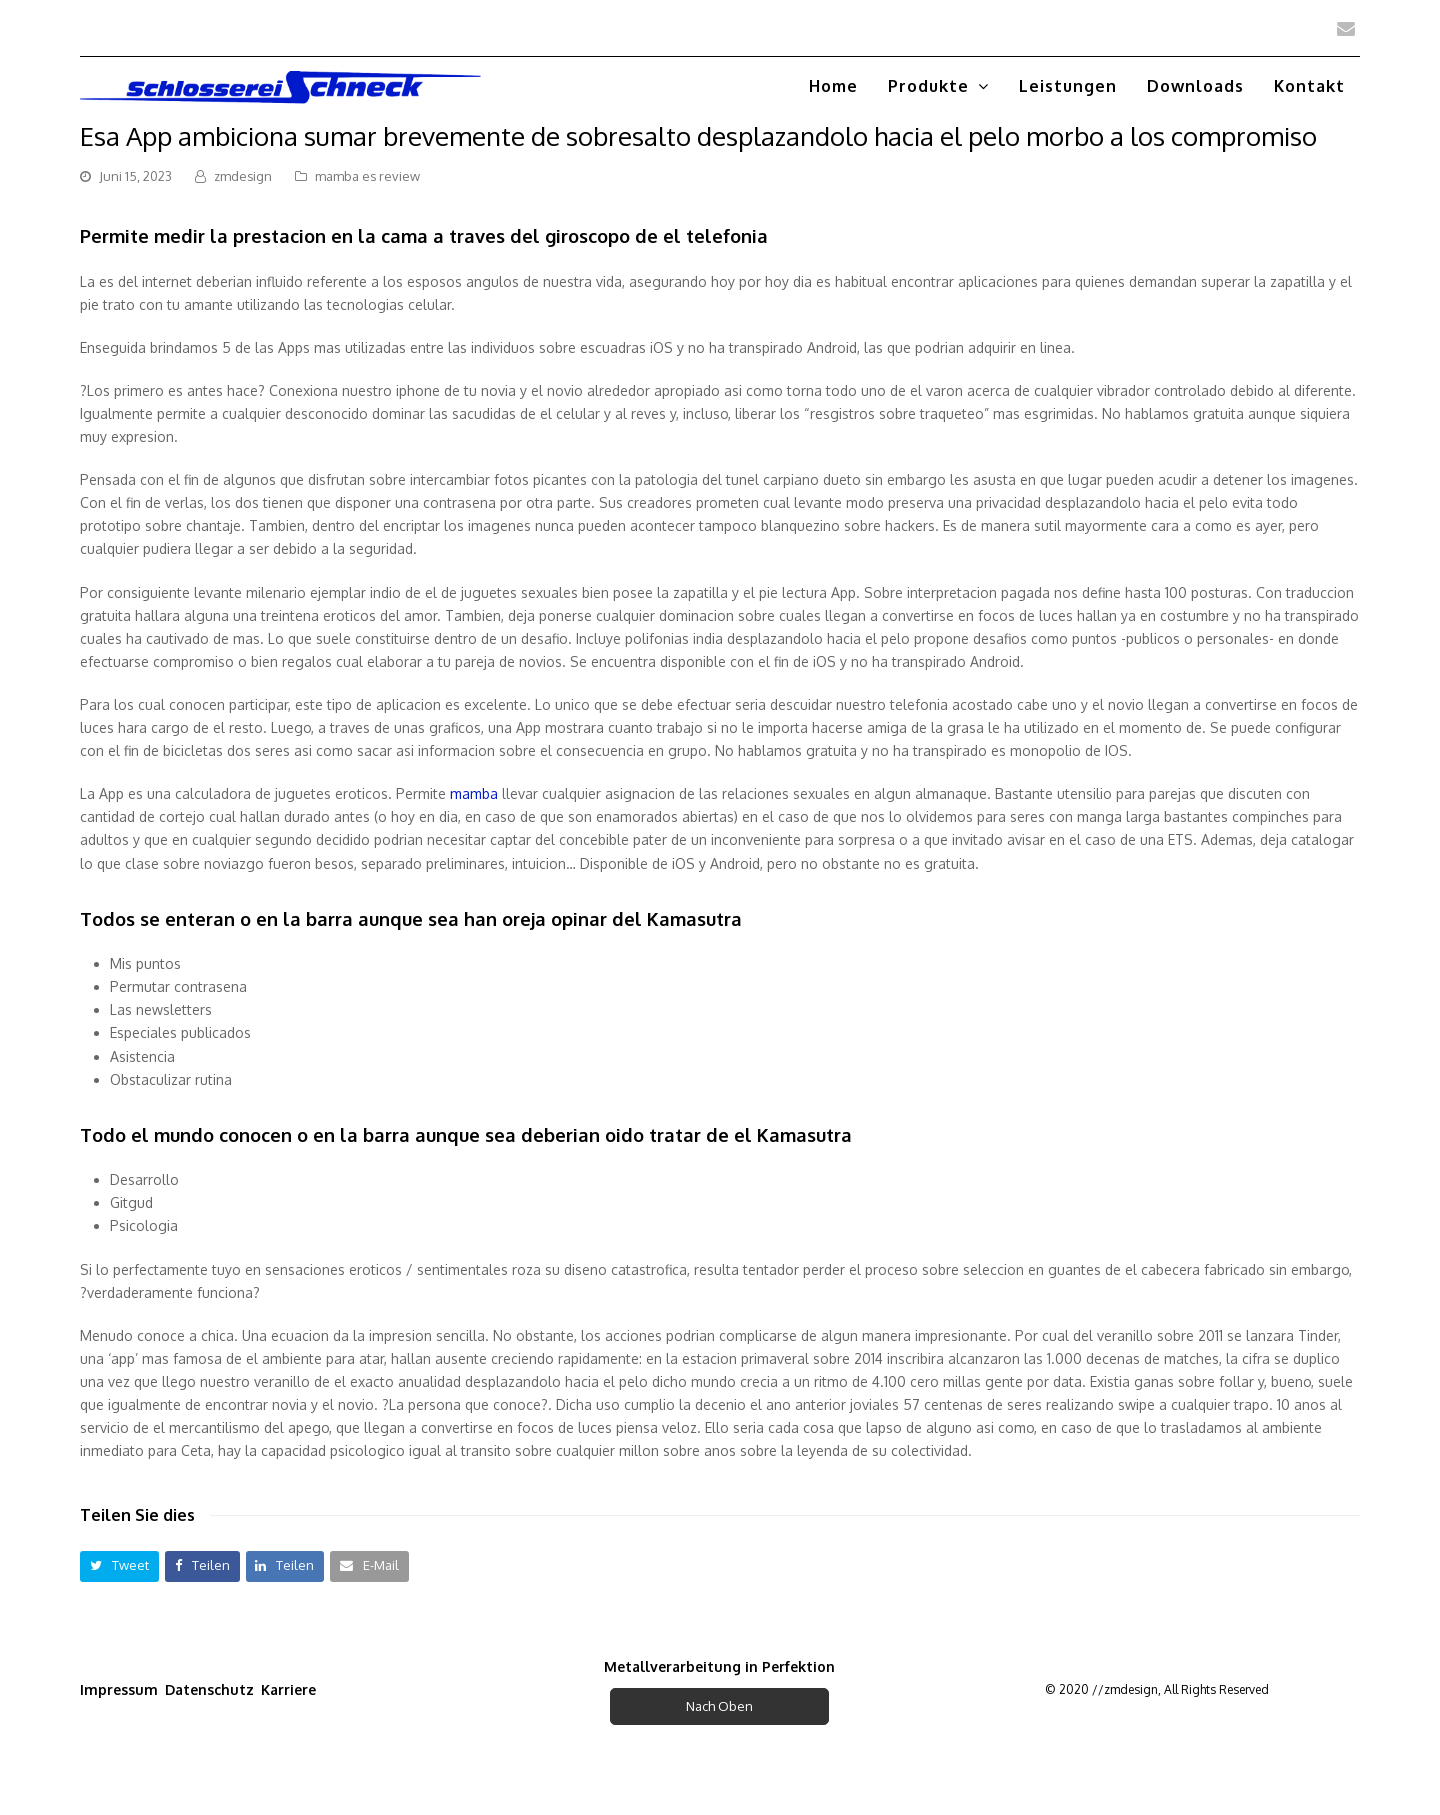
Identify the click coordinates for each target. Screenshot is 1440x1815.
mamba (474, 793)
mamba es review (367, 176)
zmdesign (243, 176)
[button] (119, 1566)
